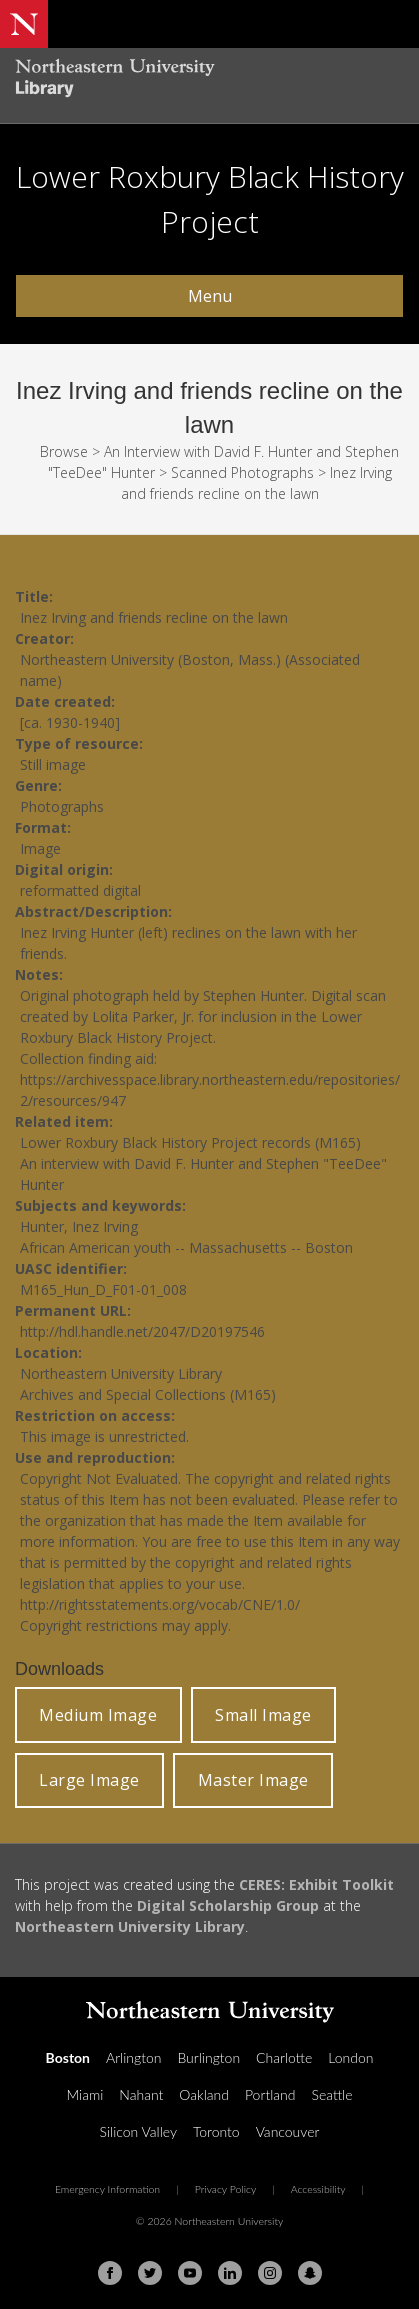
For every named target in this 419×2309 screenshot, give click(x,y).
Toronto (216, 2131)
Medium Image (98, 1715)
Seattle (331, 2094)
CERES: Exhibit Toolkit (316, 1884)
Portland (270, 2094)
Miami (84, 2094)
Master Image (253, 1780)
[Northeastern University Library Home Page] (209, 80)
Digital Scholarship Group (228, 1905)
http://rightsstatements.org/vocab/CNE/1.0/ (160, 1604)
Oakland (204, 2094)
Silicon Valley (138, 2131)
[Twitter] (150, 2273)
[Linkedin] (230, 2273)
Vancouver (288, 2131)
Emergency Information (107, 2189)
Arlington (133, 2057)
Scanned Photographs (242, 472)
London (350, 2057)
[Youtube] (190, 2273)
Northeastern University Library (130, 1926)
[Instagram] (270, 2273)
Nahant (141, 2094)
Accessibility (318, 2189)
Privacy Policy (226, 2189)
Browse (64, 451)
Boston (68, 2057)
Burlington (208, 2057)
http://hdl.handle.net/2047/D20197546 (142, 1331)
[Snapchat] (310, 2273)
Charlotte (284, 2057)
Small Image (263, 1715)
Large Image (89, 1780)
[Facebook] (110, 2273)
